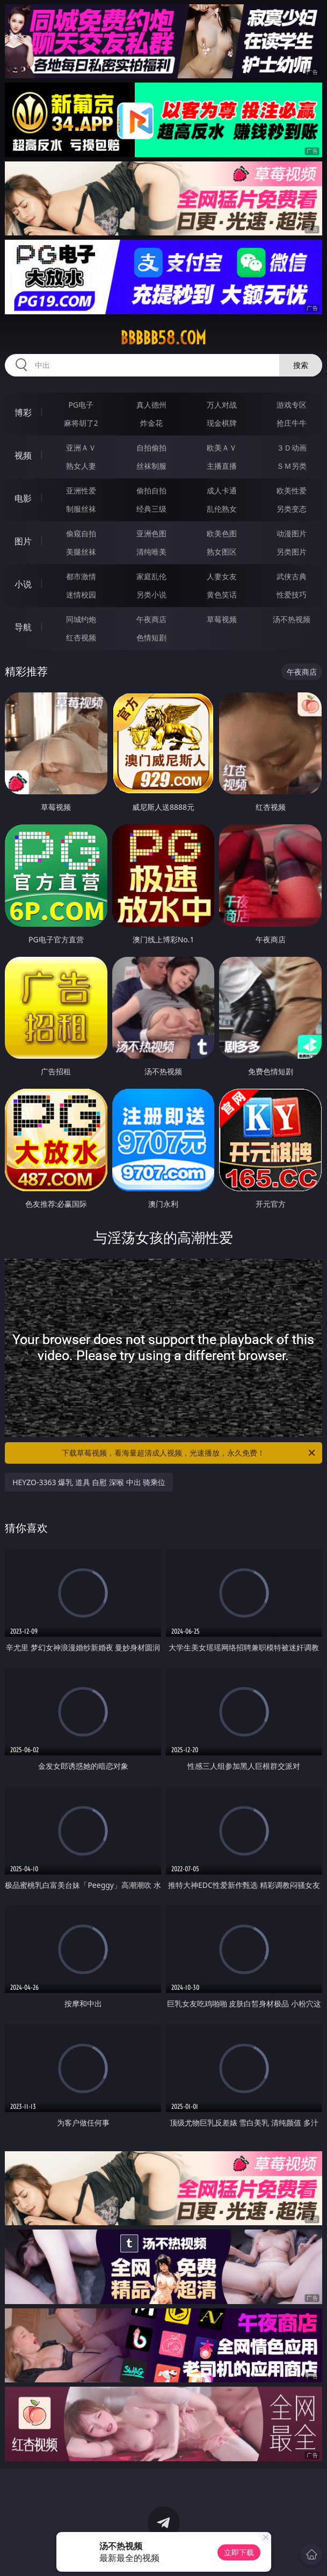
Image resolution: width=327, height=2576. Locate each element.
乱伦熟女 (222, 509)
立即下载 (239, 2552)
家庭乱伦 (151, 576)
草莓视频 (222, 619)
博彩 (23, 412)
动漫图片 (292, 533)
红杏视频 (81, 637)
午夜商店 (151, 619)
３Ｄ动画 (292, 447)
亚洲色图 (151, 533)
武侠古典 (292, 576)
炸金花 (151, 423)
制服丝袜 (81, 509)
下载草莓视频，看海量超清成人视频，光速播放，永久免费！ (189, 1452)
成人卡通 (222, 490)
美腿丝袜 (81, 552)
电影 (23, 498)
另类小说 (151, 594)
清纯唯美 (151, 552)
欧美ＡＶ (222, 447)
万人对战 (222, 405)
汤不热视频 (291, 619)
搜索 (300, 365)
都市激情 (81, 576)
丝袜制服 (151, 466)
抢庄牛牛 (292, 423)
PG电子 (80, 405)
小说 (23, 584)
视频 (23, 455)
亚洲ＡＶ (81, 447)
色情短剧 (151, 637)
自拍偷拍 (151, 447)
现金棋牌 (222, 423)
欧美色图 (222, 533)
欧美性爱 (292, 490)
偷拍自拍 (151, 490)
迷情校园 (81, 594)
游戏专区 (292, 405)
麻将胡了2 (81, 423)
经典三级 (151, 509)
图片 (23, 541)
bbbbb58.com (163, 338)
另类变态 (292, 509)
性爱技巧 (292, 594)
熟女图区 (222, 552)
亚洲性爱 (81, 490)
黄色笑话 (222, 594)
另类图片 (292, 552)
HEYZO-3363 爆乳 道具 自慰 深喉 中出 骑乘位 (88, 1482)
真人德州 (151, 405)
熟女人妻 (81, 466)
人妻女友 (222, 576)
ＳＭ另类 (292, 466)
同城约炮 (81, 619)
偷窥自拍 (81, 533)
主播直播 (222, 466)
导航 (23, 627)
